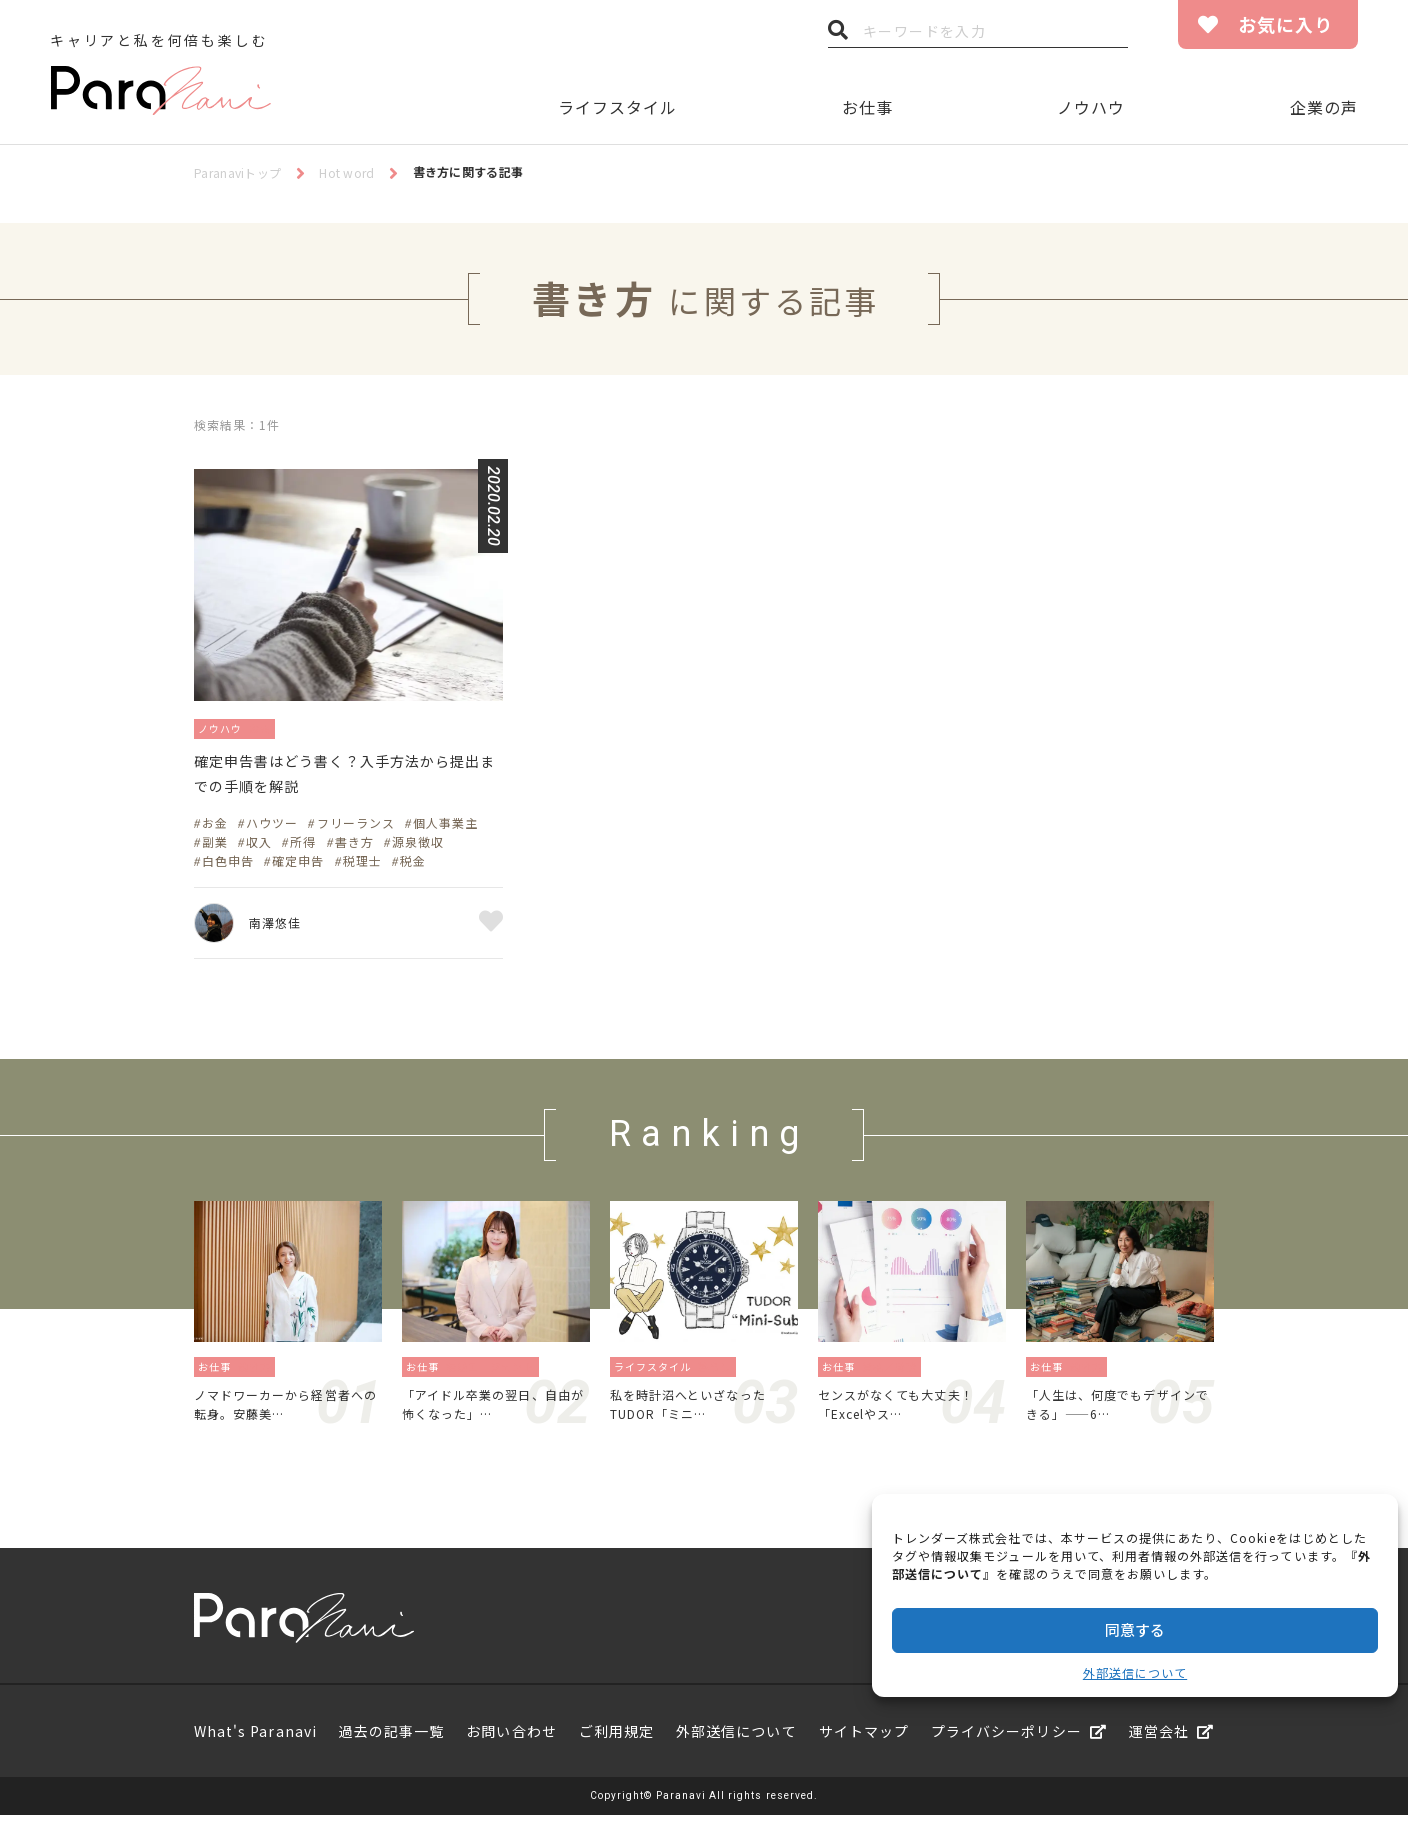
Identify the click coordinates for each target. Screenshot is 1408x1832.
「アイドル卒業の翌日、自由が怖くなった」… (492, 1417)
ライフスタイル (617, 107)
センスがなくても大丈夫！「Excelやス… (908, 1417)
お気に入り (1285, 24)
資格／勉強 (895, 1375)
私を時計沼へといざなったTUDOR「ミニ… (700, 1417)
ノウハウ (1091, 107)
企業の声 (1324, 107)
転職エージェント (496, 1375)
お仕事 (867, 107)
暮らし (720, 1375)
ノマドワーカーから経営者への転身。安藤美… (284, 1417)
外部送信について (1135, 1672)
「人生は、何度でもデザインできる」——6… (1116, 1417)
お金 (276, 727)
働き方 (260, 1375)
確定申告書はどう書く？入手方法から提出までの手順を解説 (346, 779)
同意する (1135, 1629)
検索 (838, 35)
